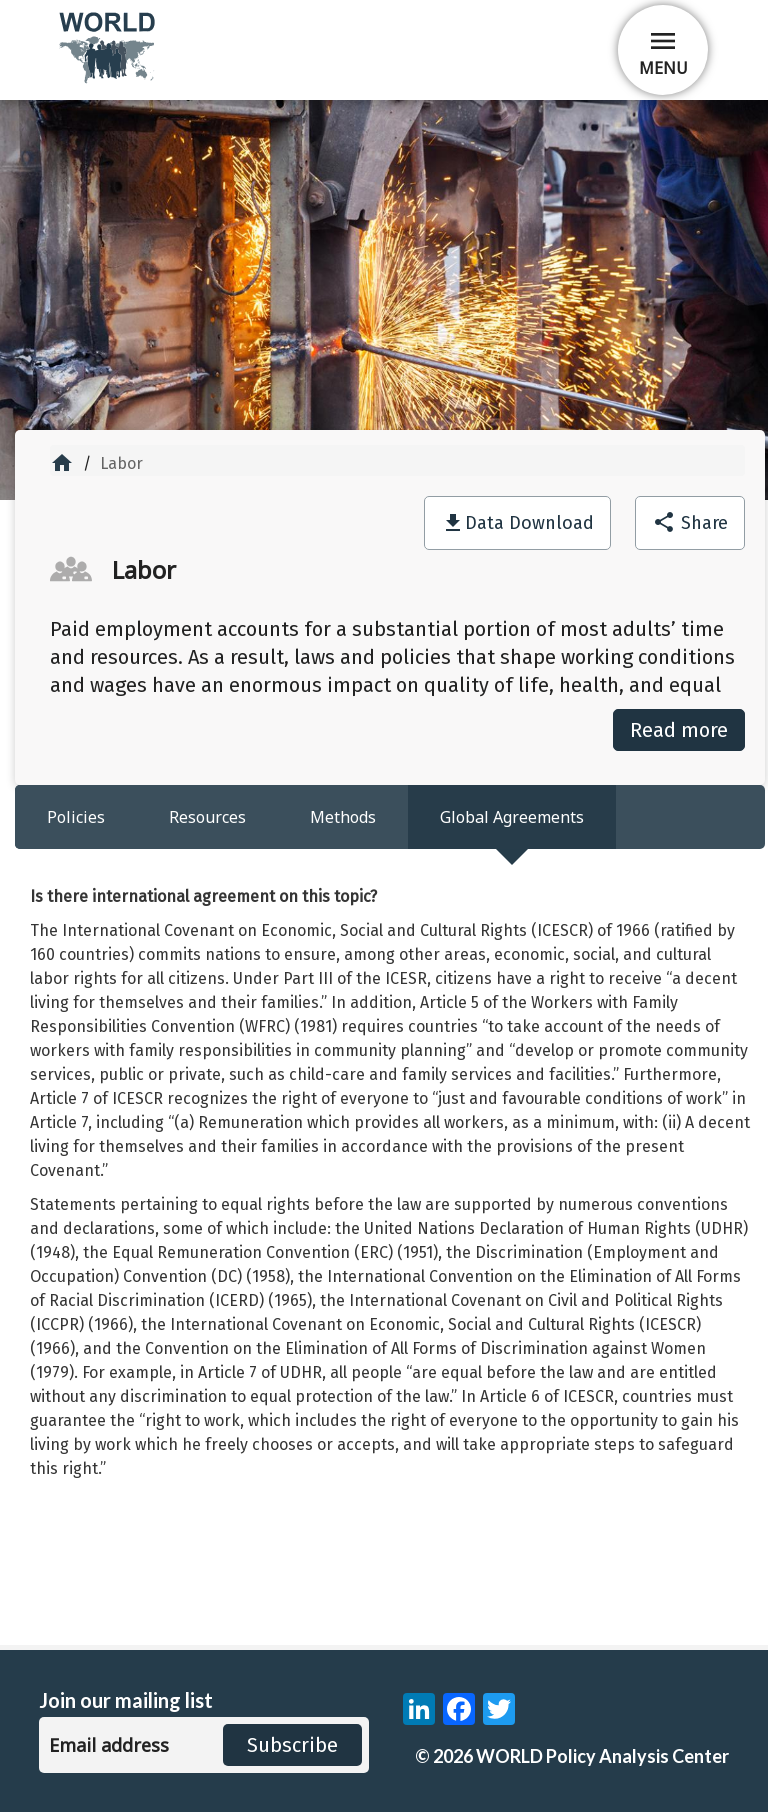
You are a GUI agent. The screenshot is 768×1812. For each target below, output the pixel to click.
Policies (76, 817)
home (62, 463)
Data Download (529, 523)
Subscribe (292, 1745)
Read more (679, 730)
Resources (207, 817)
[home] (109, 79)
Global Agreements (512, 817)
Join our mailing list (126, 1700)
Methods (343, 817)
